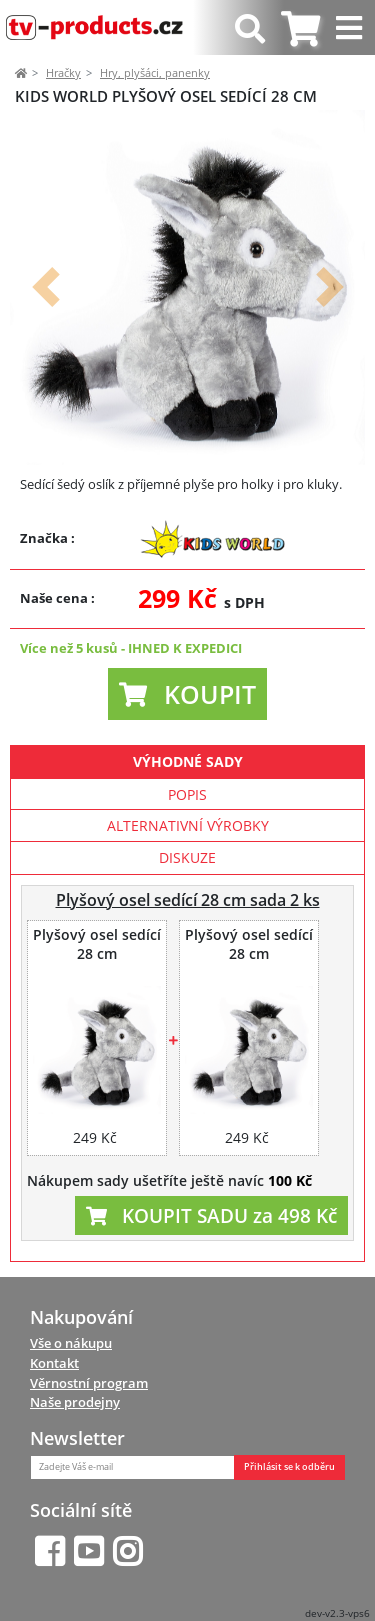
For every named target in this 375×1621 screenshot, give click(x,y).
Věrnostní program (89, 1383)
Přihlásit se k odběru (289, 1467)
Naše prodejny (75, 1402)
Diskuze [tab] (187, 857)
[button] (45, 287)
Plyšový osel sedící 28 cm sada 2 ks (188, 900)
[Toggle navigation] (351, 27)
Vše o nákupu (71, 1343)
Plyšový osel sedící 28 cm (97, 945)
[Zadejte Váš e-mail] (132, 1467)
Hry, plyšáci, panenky (155, 72)
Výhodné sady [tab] (188, 761)
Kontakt (54, 1363)
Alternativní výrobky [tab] (188, 825)
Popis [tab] (187, 794)
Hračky (63, 72)
